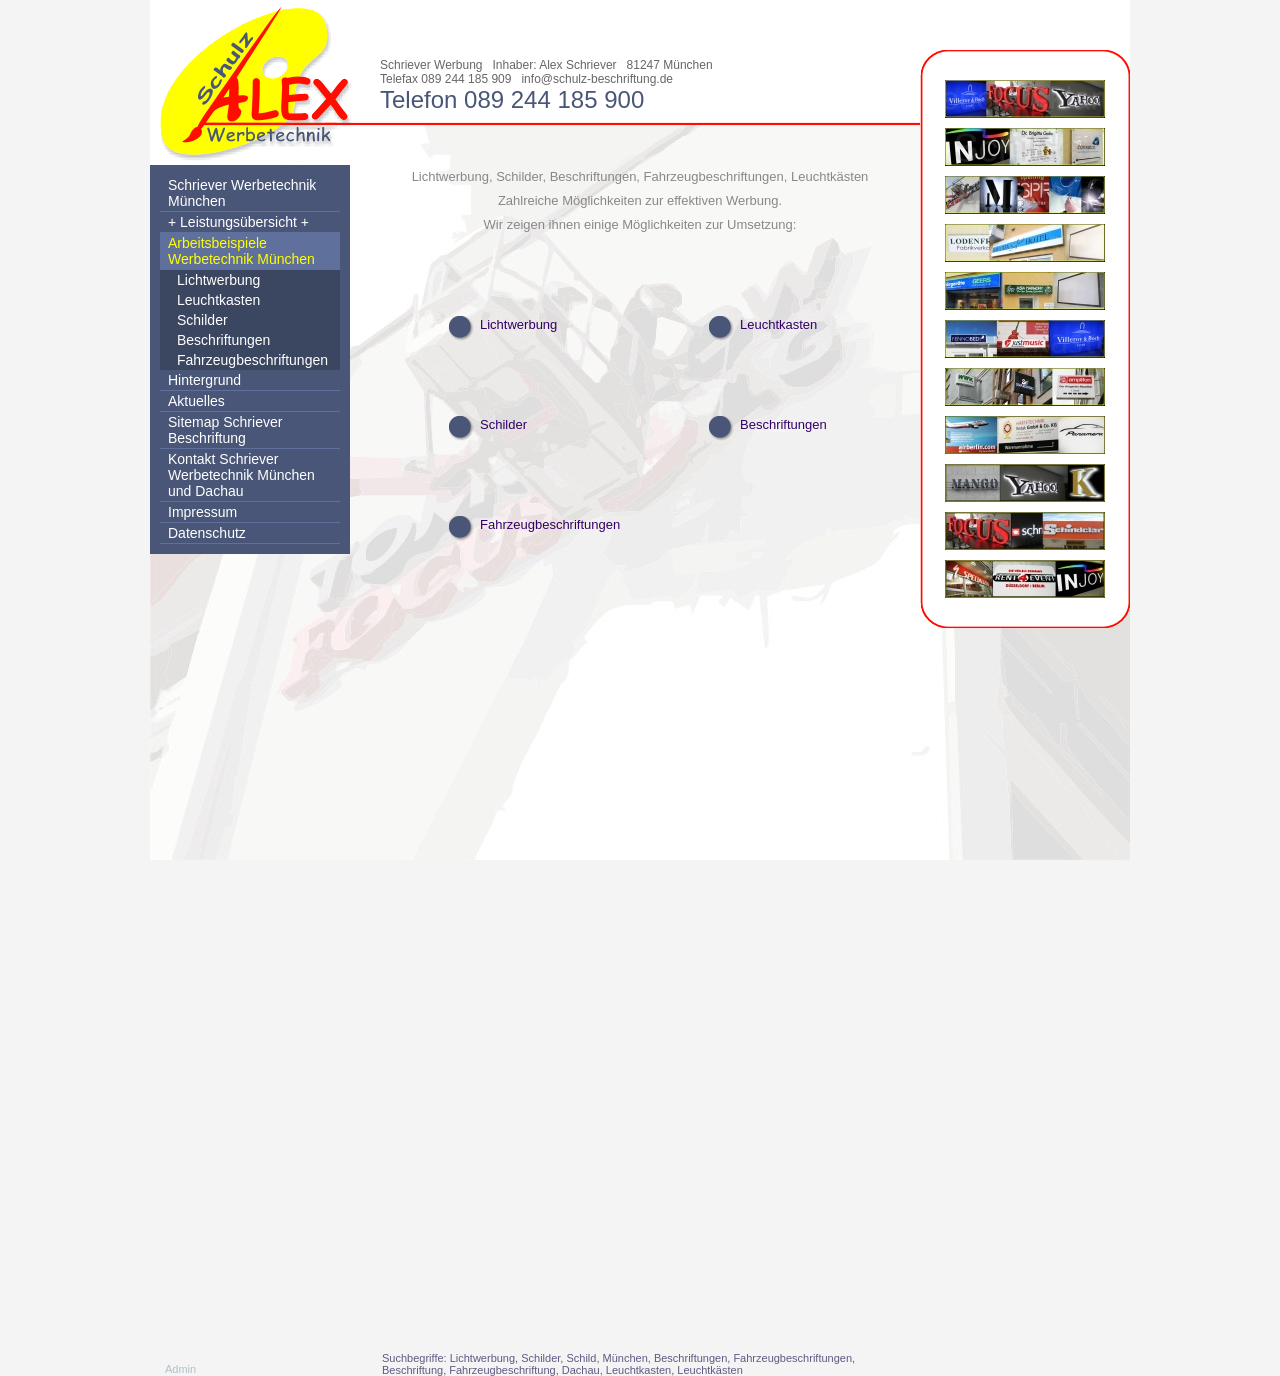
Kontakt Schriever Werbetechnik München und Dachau (241, 475)
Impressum (202, 512)
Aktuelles (196, 401)
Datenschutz (207, 533)
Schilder (202, 320)
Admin (180, 1369)
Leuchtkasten (218, 300)
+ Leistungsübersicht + (238, 222)
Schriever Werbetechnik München (242, 193)
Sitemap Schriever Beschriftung (225, 430)
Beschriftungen (223, 340)
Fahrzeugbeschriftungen (252, 360)
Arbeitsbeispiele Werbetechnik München (241, 251)
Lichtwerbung (218, 280)
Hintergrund (204, 380)
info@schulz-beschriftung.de (597, 79)
